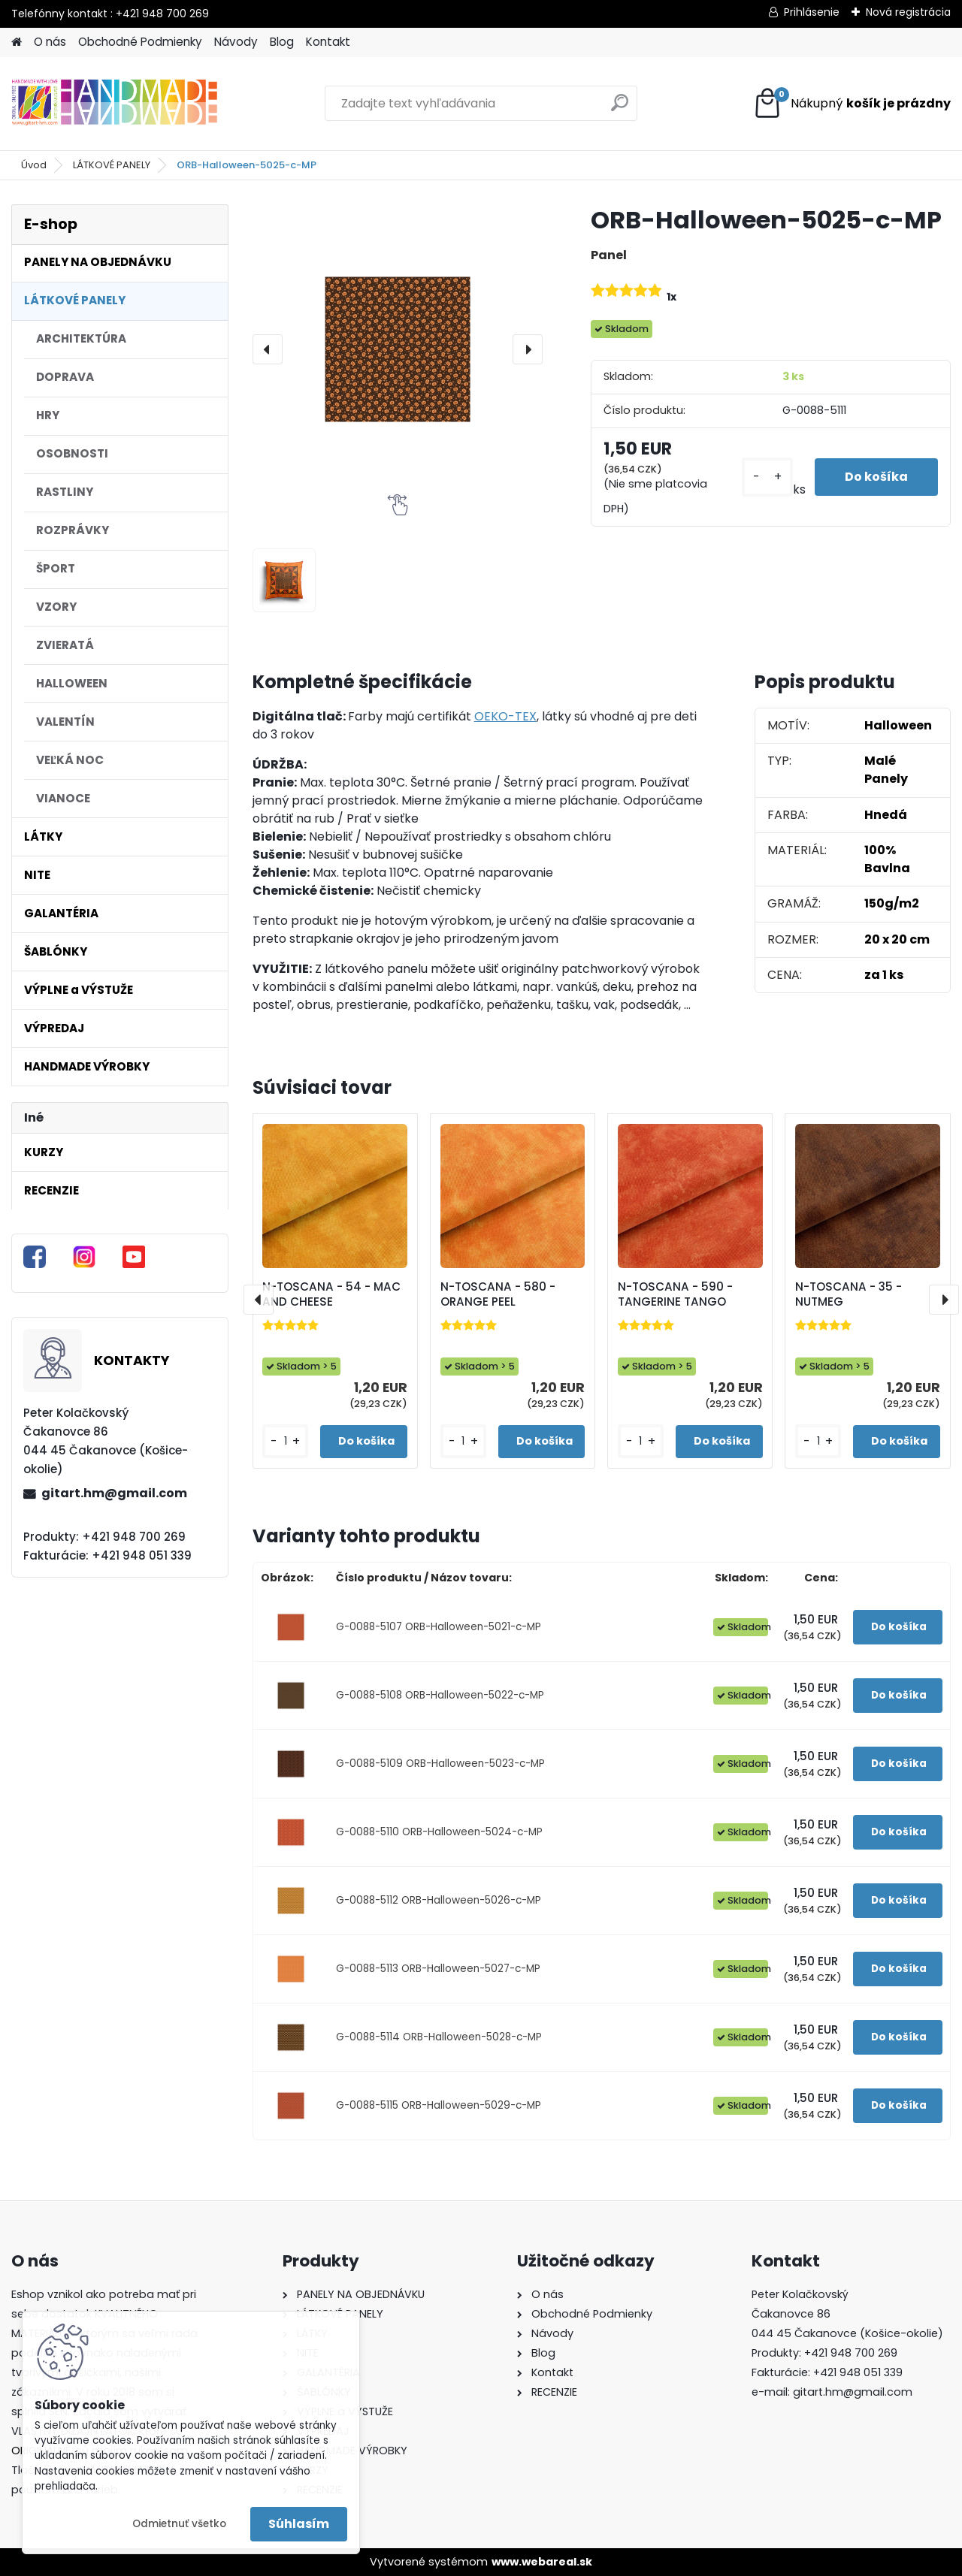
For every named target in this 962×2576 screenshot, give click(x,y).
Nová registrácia (908, 12)
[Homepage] (16, 42)
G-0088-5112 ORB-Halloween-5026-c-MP (438, 1900)
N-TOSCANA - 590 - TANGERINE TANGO (675, 1294)
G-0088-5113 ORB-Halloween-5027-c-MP (438, 1968)
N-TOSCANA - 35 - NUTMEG (848, 1294)
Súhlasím (298, 2523)
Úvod (34, 165)
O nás (50, 42)
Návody (236, 42)
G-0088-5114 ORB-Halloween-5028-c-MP (439, 2037)
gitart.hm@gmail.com (114, 1493)
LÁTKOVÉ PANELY (111, 165)
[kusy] (767, 477)
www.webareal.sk (542, 2561)
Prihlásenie (811, 12)
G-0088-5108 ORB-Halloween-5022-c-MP (440, 1695)
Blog (282, 42)
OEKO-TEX (505, 716)
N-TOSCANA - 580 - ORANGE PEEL (497, 1294)
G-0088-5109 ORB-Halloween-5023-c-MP (440, 1763)
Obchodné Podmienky (140, 42)
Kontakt (328, 42)
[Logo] (114, 103)
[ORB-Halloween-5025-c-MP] (398, 349)
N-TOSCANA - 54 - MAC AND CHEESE (331, 1294)
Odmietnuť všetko (179, 2524)
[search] (619, 108)
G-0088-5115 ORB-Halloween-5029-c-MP (438, 2105)
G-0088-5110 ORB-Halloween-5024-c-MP (439, 1832)
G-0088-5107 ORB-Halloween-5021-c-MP (438, 1627)
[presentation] (268, 349)
